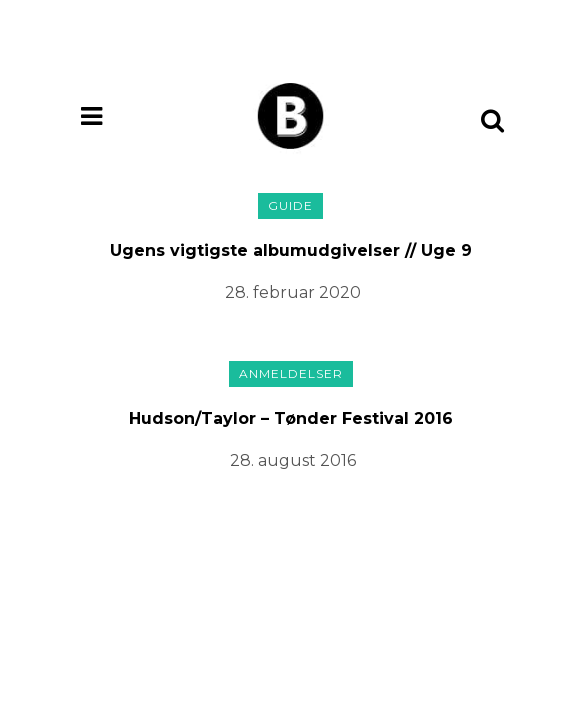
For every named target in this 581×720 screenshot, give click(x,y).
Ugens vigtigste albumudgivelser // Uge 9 (291, 250)
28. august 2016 (293, 460)
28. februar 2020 (293, 292)
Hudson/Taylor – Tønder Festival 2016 (291, 418)
